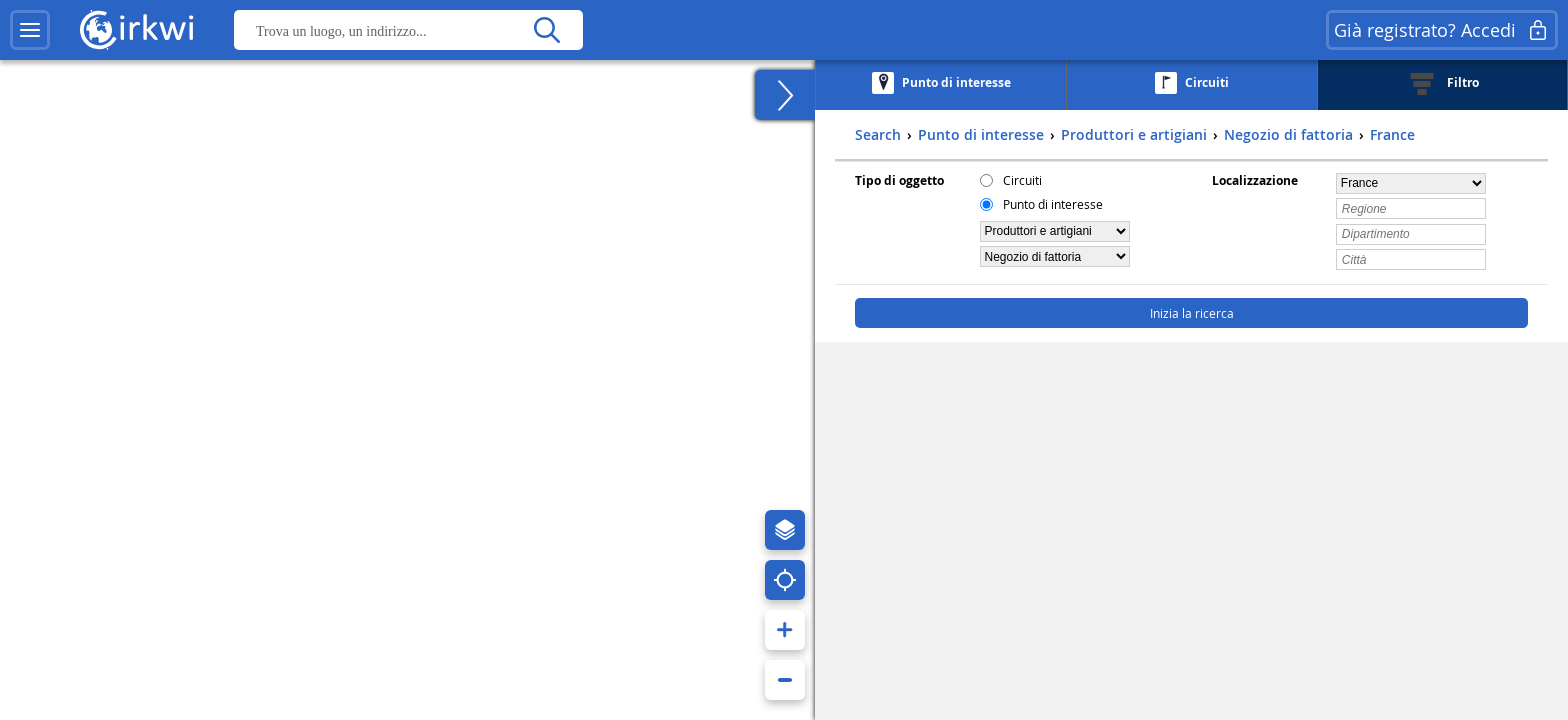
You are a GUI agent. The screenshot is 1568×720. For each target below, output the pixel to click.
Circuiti (1022, 180)
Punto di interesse (1053, 204)
